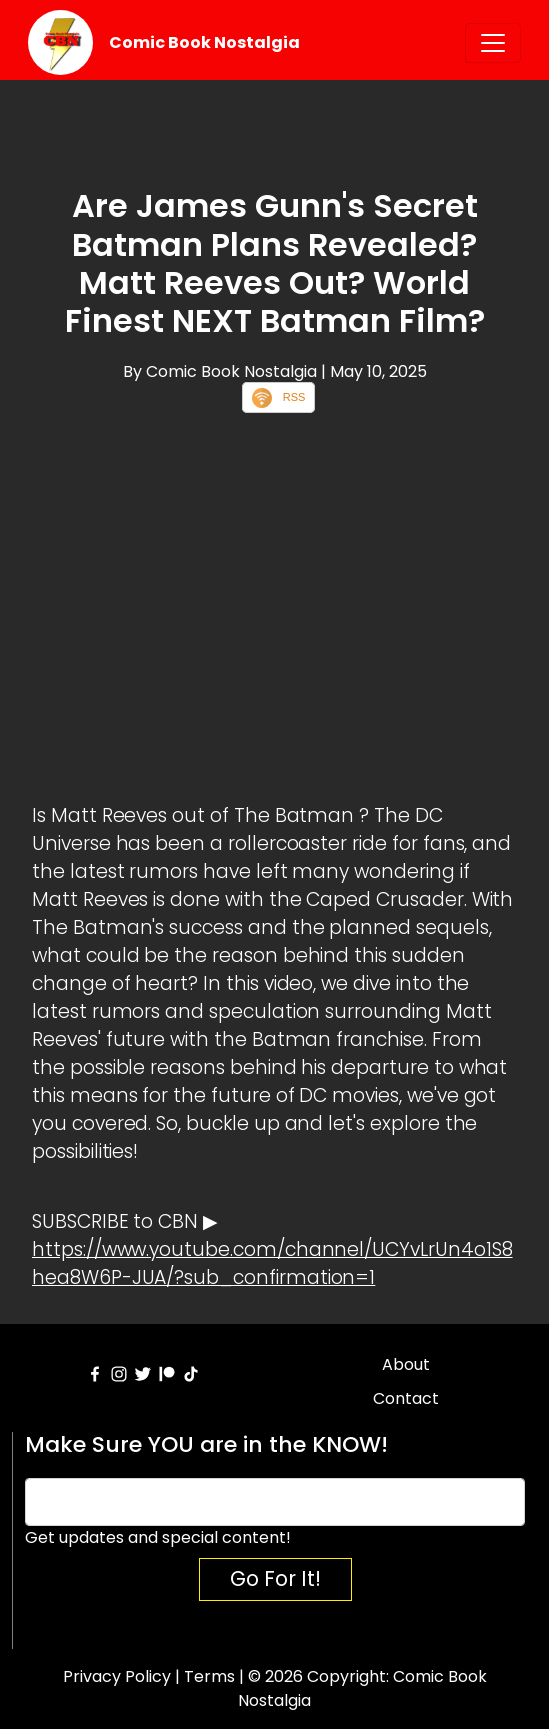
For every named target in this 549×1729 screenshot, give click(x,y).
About (406, 1364)
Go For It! (275, 1578)
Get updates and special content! (158, 1537)
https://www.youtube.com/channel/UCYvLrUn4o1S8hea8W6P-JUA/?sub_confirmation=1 (272, 1263)
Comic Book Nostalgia (204, 42)
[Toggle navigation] (493, 43)
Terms (209, 1676)
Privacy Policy (117, 1676)
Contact (406, 1398)
